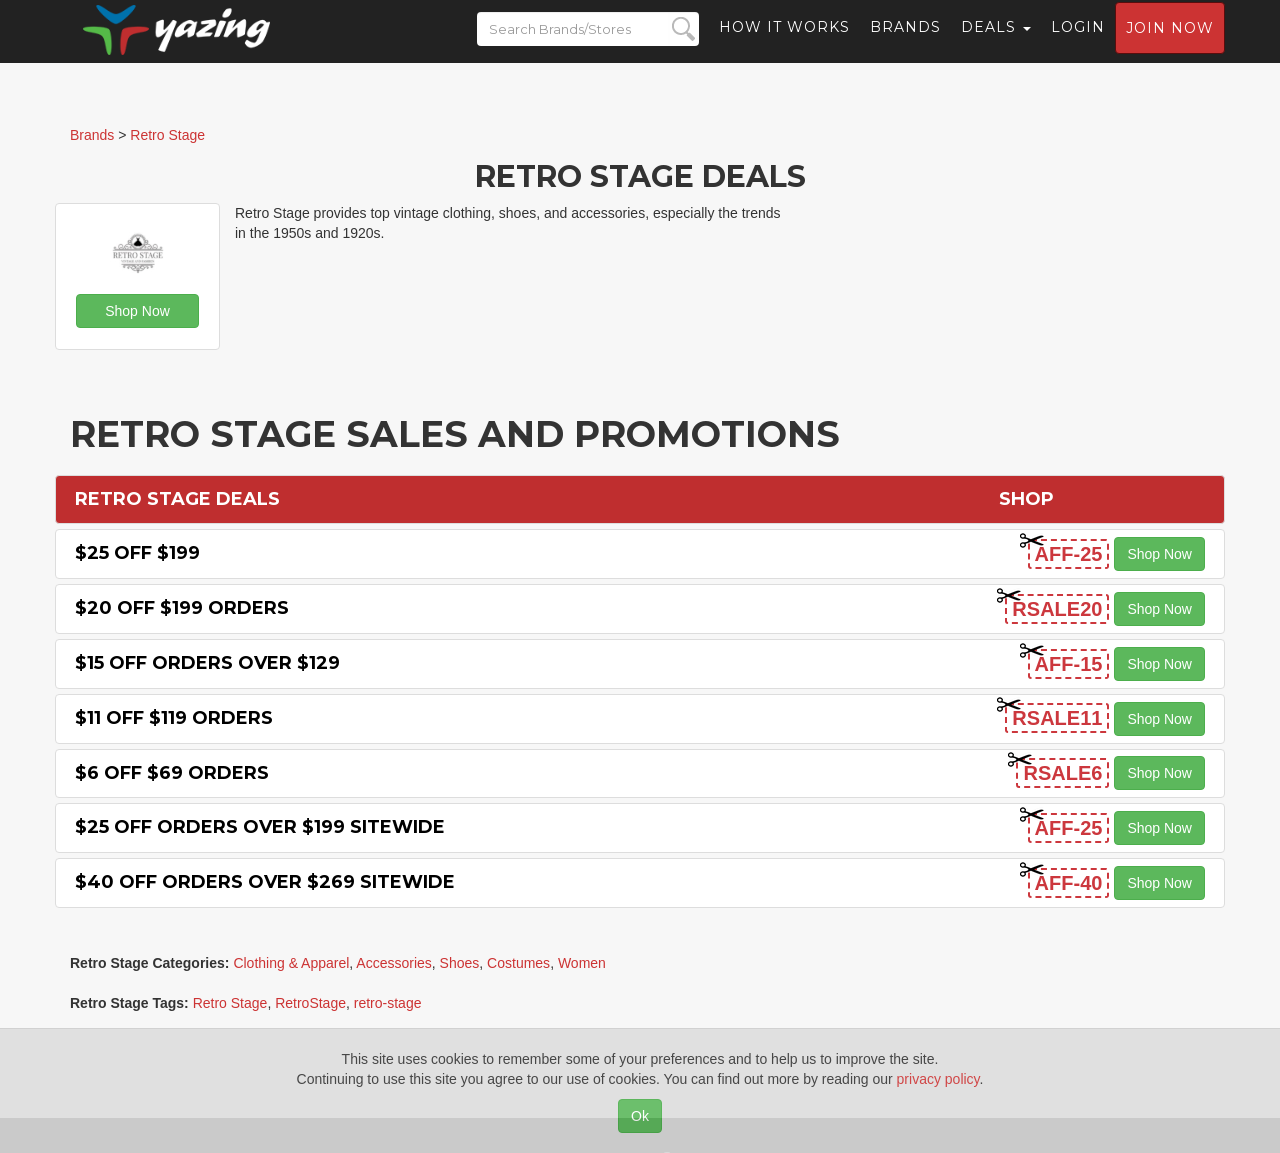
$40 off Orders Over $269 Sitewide (265, 882)
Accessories (393, 963)
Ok (640, 1116)
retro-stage (388, 1003)
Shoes (460, 963)
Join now (1170, 46)
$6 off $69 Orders (172, 773)
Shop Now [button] (137, 311)
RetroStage (310, 1003)
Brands (905, 45)
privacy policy (938, 1079)
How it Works (784, 45)
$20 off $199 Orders (182, 608)
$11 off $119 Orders (174, 718)
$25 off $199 (137, 553)
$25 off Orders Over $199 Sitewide (260, 827)
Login (1078, 45)
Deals (996, 45)
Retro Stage (230, 1003)
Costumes (518, 963)
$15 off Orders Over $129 (207, 663)
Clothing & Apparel (291, 963)
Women (582, 963)
